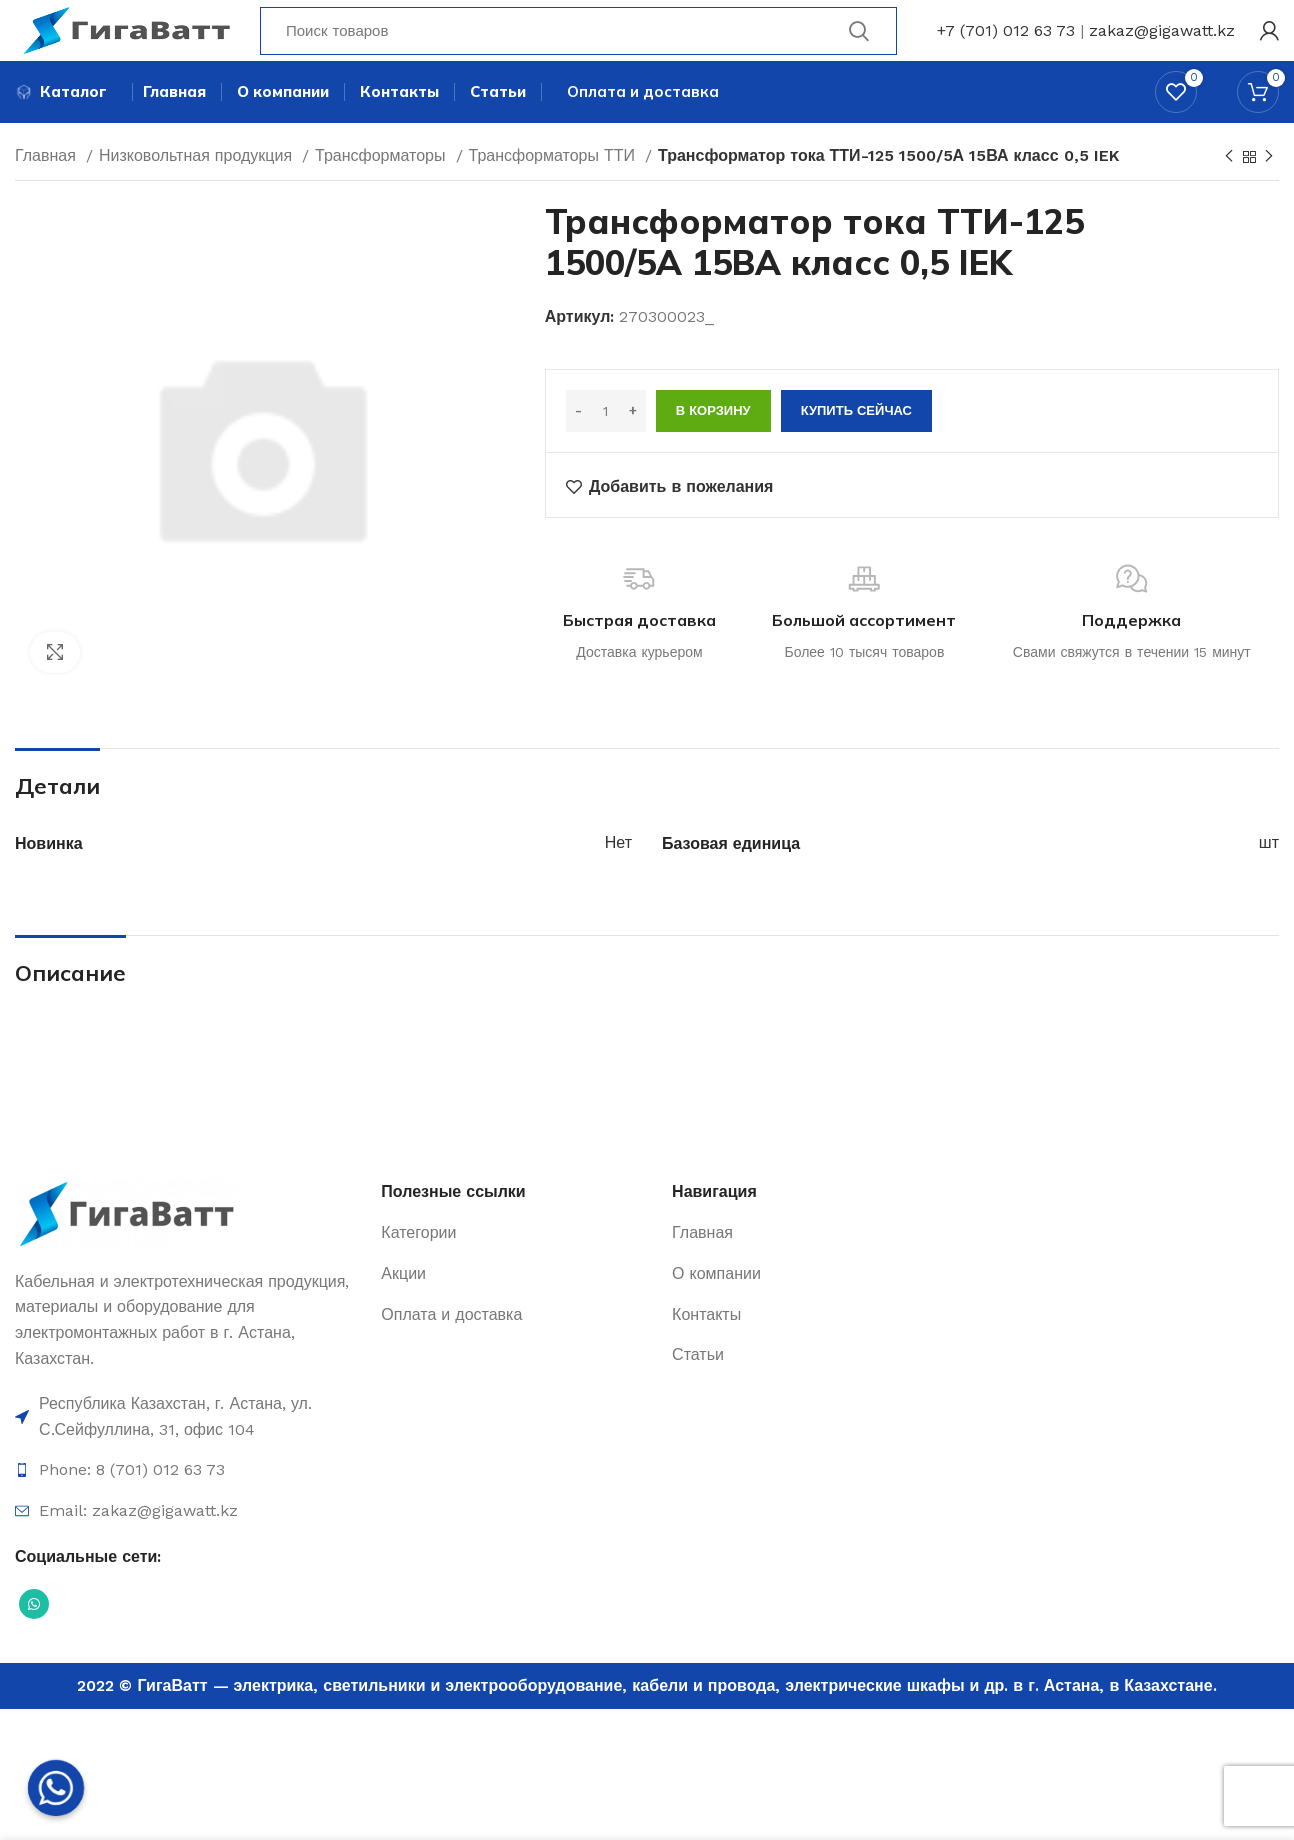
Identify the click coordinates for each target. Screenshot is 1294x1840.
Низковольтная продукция (198, 192)
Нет (618, 879)
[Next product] (1269, 194)
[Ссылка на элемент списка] (188, 1453)
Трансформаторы (382, 192)
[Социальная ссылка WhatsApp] (34, 1641)
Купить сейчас (856, 447)
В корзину (713, 447)
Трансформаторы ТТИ (555, 192)
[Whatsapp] (56, 1788)
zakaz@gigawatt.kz (1162, 44)
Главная (48, 192)
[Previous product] (1229, 194)
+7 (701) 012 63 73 (1006, 44)
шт (1269, 879)
